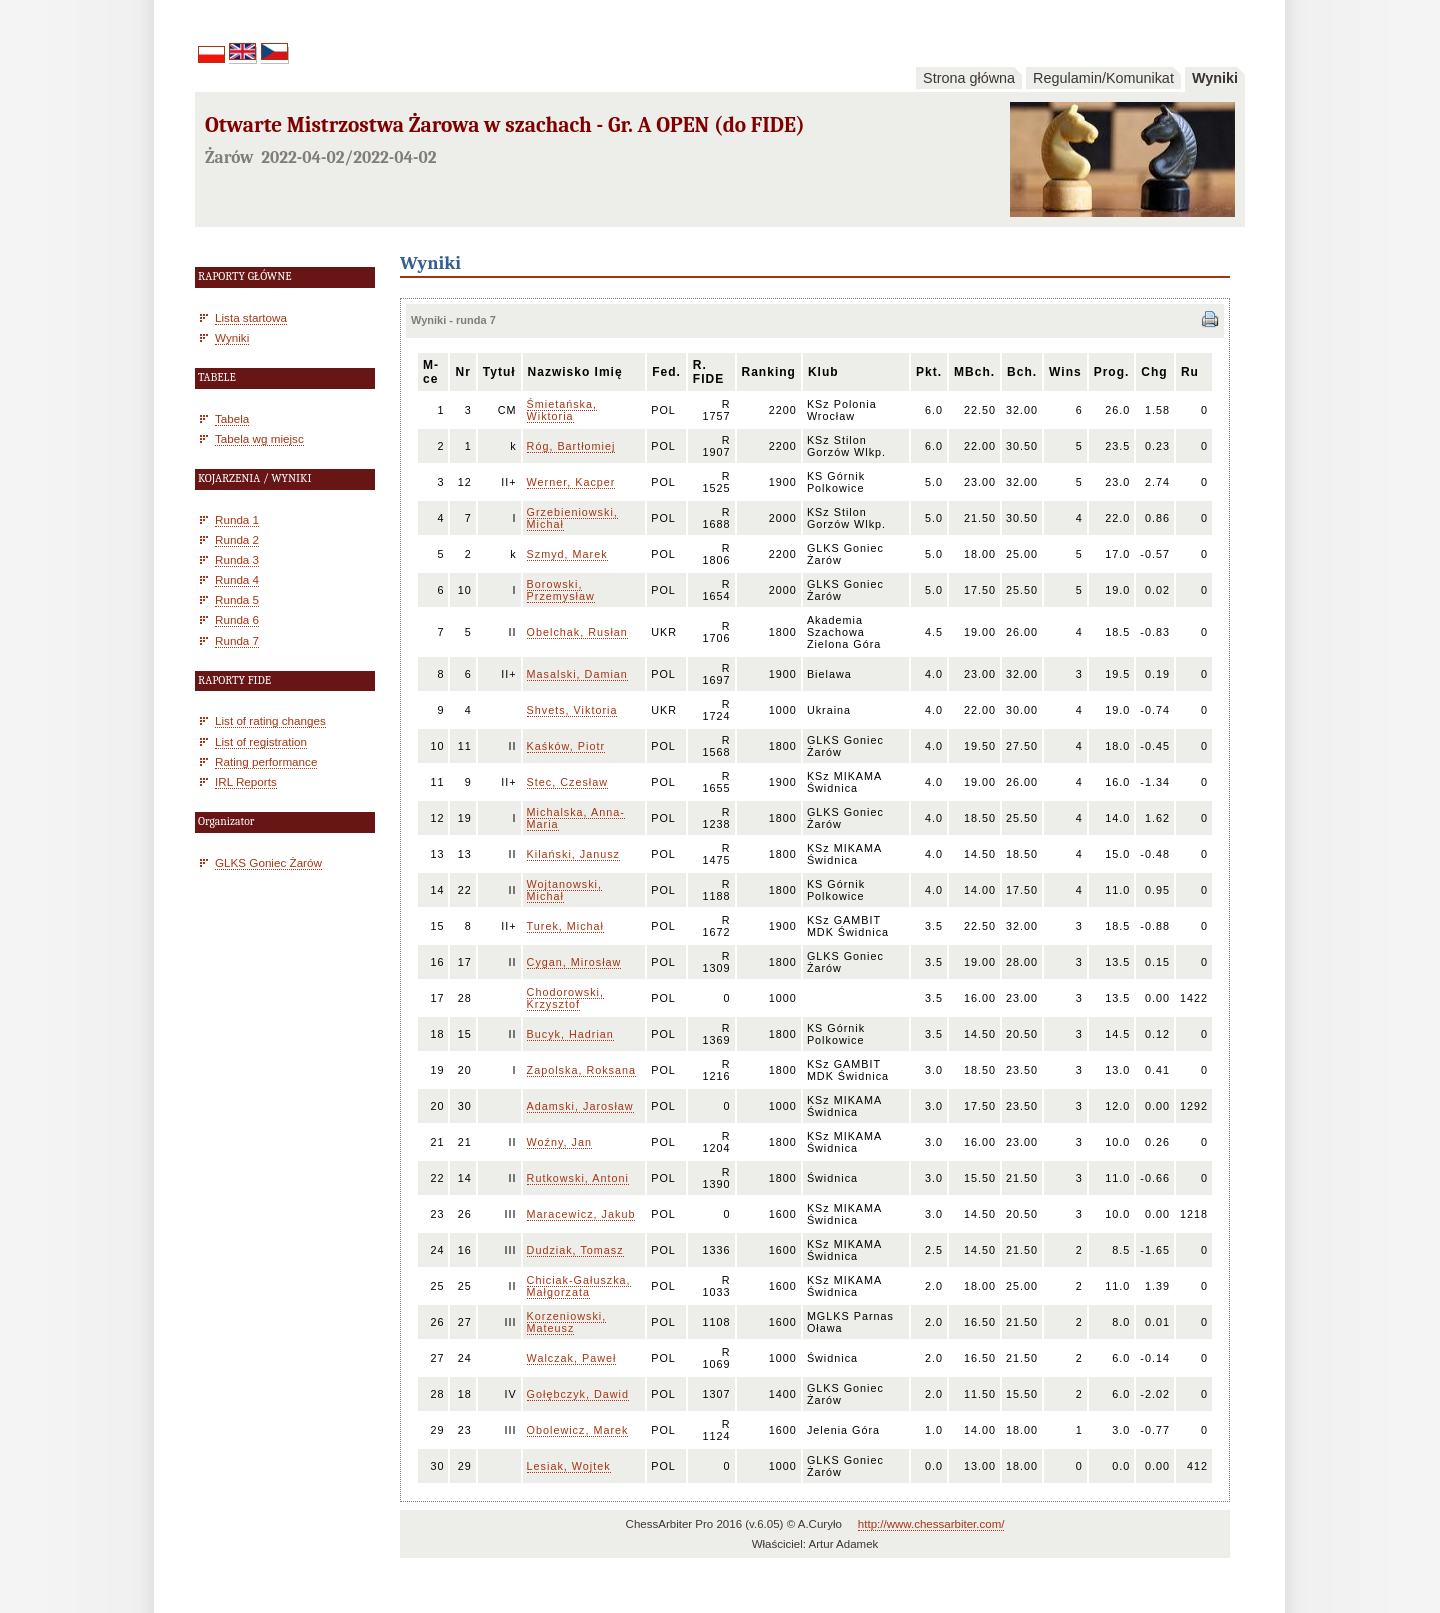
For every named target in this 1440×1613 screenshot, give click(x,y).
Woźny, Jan (559, 1142)
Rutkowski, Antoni (578, 1178)
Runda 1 (237, 519)
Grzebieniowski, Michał (572, 518)
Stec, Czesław (567, 782)
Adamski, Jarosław (580, 1106)
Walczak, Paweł (572, 1358)
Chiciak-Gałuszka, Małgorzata (579, 1286)
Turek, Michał (565, 926)
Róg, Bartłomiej (571, 446)
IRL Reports (246, 781)
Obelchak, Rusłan (577, 632)
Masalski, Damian (577, 674)
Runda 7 (237, 640)
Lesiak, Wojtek (569, 1466)
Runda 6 (237, 619)
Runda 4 (237, 579)
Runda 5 (237, 599)
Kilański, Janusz (573, 854)
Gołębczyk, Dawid (578, 1394)
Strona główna (969, 78)
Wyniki (1215, 78)
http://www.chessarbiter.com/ (931, 1524)
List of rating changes (270, 720)
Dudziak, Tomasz (575, 1250)
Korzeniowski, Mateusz (567, 1322)
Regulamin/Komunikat (1103, 78)
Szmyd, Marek (567, 554)
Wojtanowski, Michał (564, 890)
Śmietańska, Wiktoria (562, 410)
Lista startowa (251, 317)
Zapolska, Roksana (581, 1070)
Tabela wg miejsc (259, 438)
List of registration (261, 741)
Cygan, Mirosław (574, 962)
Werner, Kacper (571, 482)
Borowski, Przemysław (561, 590)
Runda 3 (237, 559)
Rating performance (266, 761)
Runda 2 (237, 539)
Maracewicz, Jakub (581, 1214)
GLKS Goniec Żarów (268, 862)
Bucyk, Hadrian (570, 1034)
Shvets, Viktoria (572, 710)
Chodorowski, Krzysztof (565, 998)
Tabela (232, 418)
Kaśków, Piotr (566, 746)
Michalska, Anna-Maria (576, 818)
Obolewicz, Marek (578, 1430)
